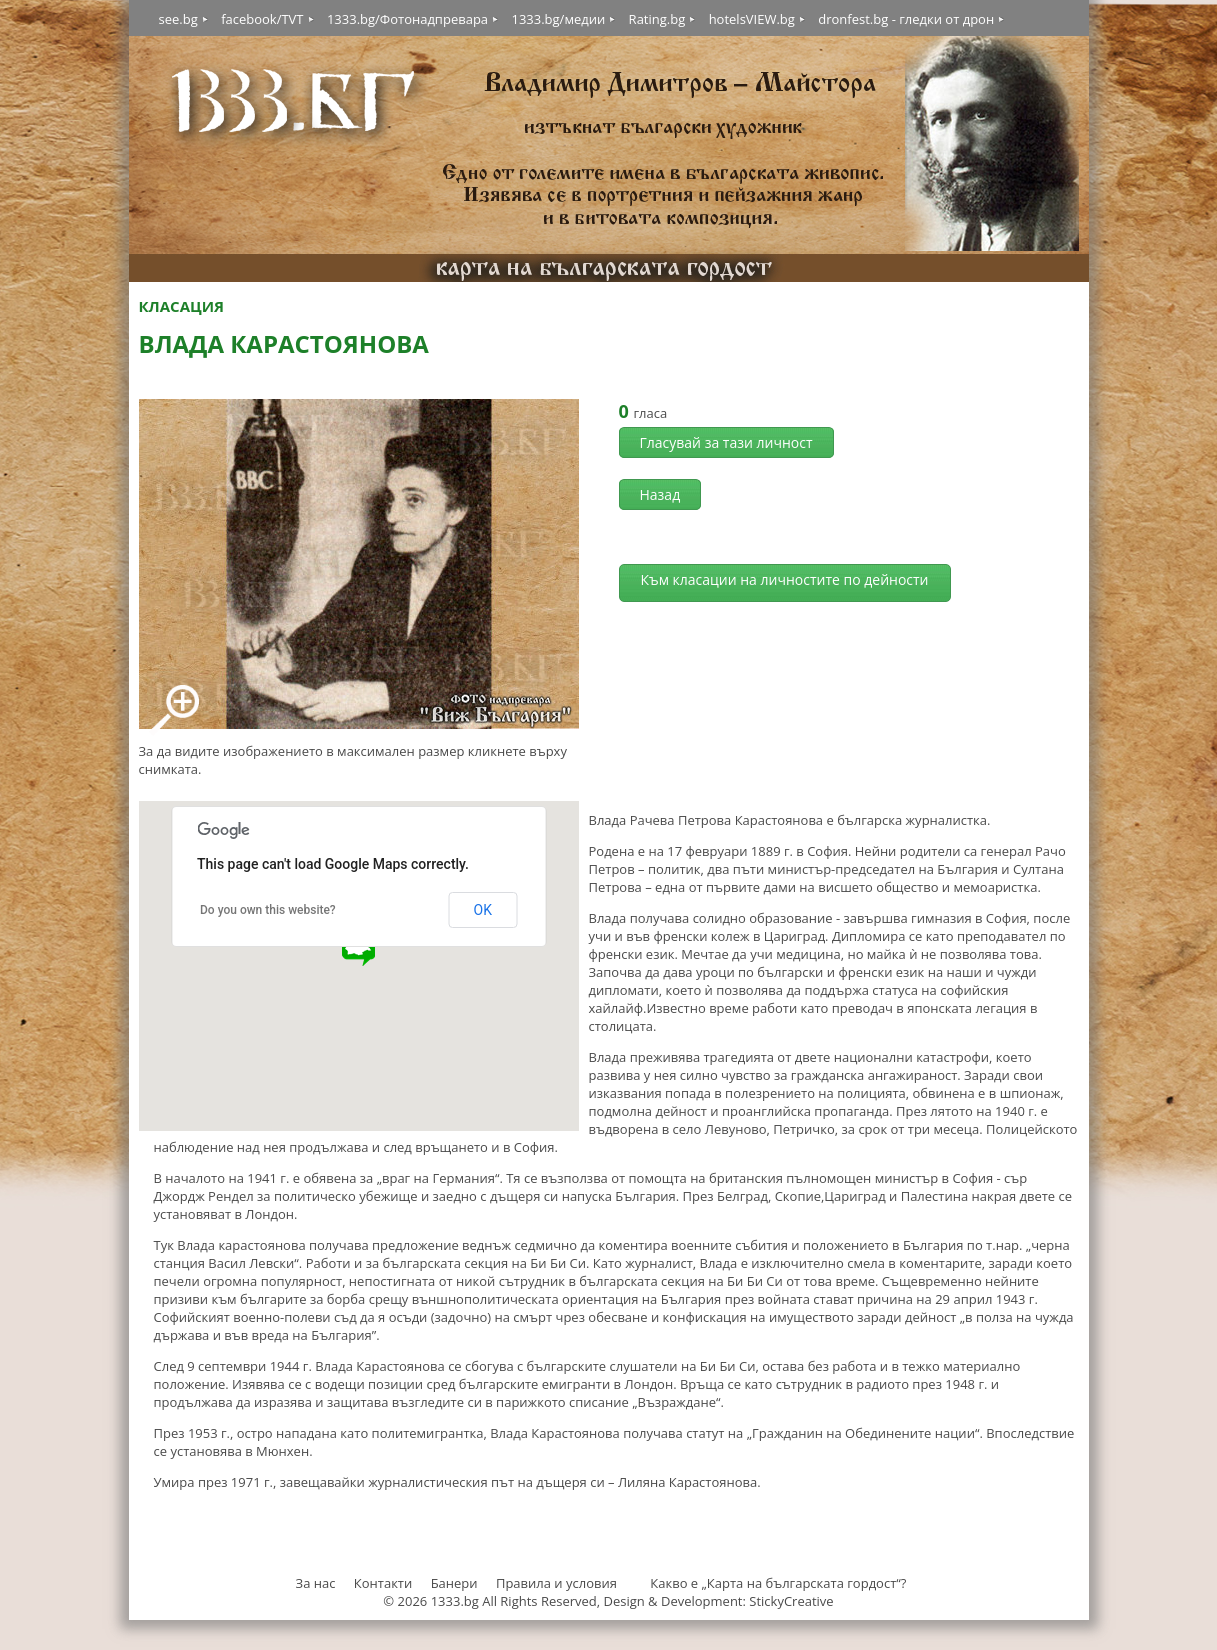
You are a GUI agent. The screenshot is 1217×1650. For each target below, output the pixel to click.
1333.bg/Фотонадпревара (407, 19)
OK (483, 910)
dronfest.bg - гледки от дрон (906, 19)
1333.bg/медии (558, 19)
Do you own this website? (268, 910)
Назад (660, 494)
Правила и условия (556, 1583)
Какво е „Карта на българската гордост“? (778, 1583)
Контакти (383, 1583)
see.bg (178, 19)
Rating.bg (657, 19)
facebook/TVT (262, 19)
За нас (316, 1583)
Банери (456, 1583)
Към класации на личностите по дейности (784, 579)
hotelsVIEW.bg (752, 19)
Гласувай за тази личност (726, 442)
